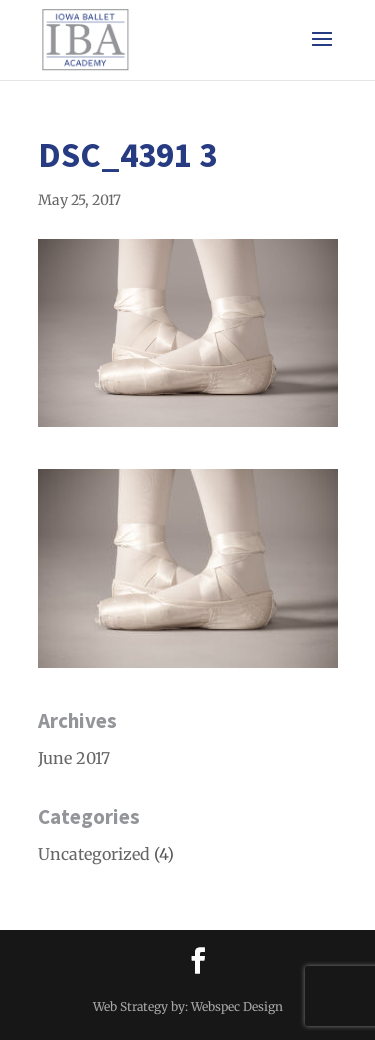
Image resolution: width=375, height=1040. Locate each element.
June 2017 (74, 758)
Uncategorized (94, 854)
